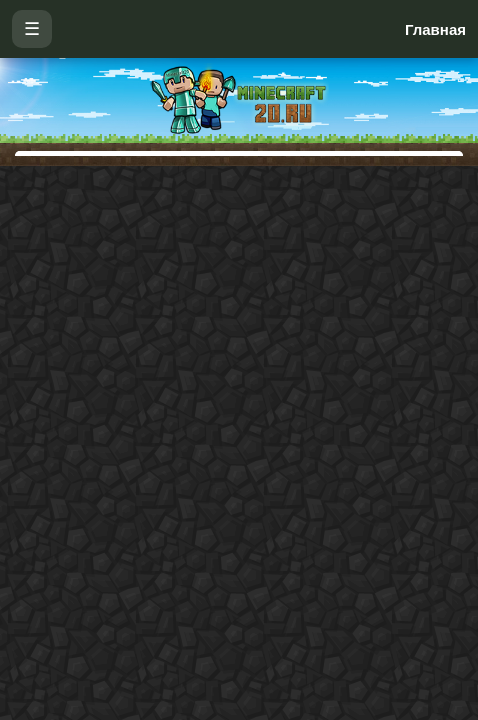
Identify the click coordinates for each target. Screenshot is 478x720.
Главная (435, 29)
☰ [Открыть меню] (32, 29)
